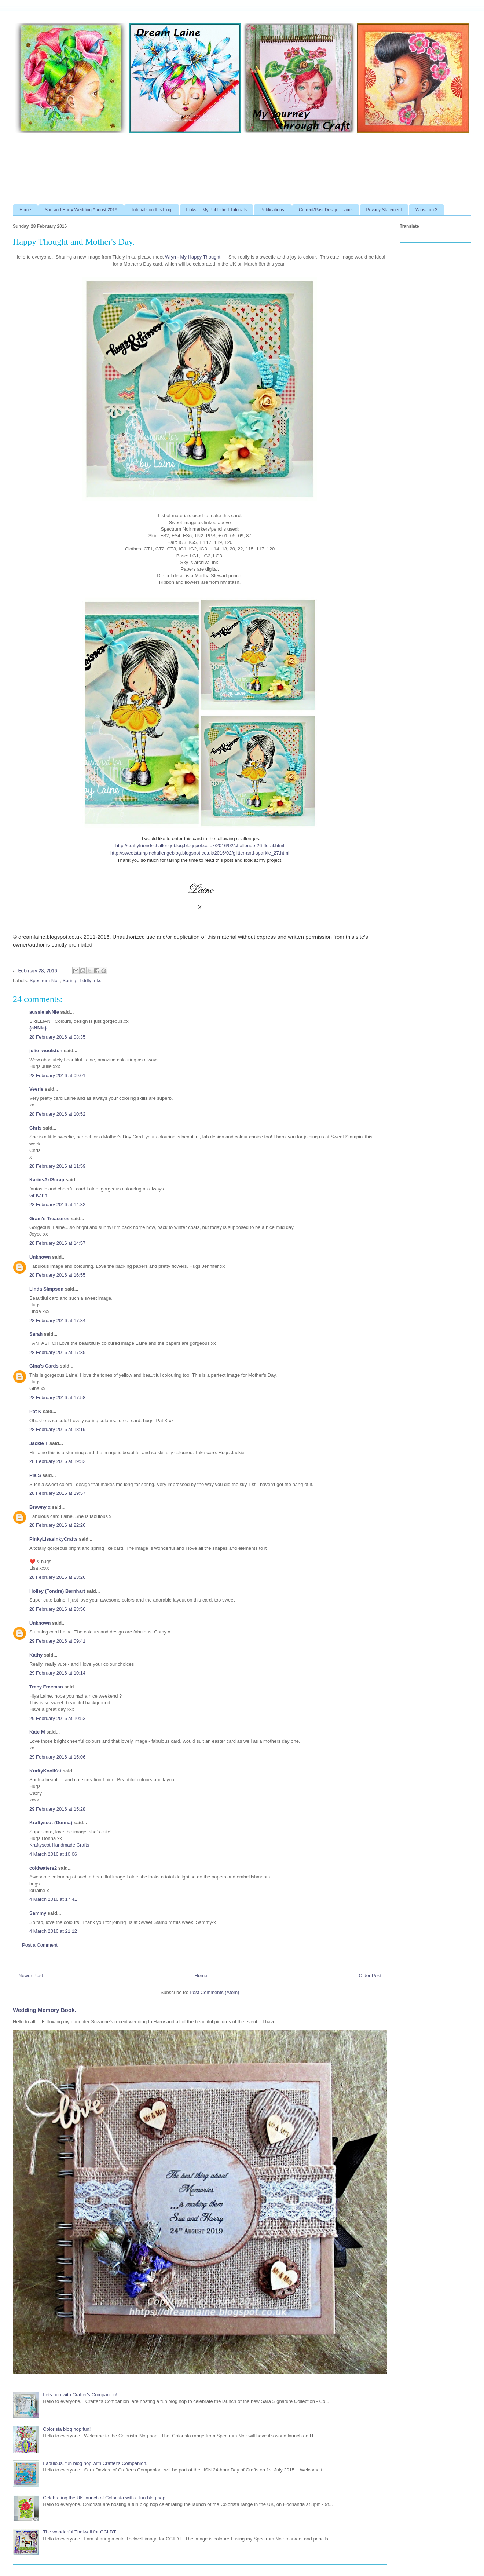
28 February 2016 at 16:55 (57, 1275)
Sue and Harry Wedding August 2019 (81, 209)
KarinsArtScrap (46, 1179)
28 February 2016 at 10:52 (57, 1114)
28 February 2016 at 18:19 (57, 1429)
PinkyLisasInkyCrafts (53, 1539)
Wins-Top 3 (426, 209)
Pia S (35, 1475)
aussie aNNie (44, 1012)
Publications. (272, 209)
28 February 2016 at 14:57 (57, 1243)
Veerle (36, 1089)
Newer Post (30, 1975)
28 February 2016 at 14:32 (57, 1204)
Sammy (37, 1913)
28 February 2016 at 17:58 (57, 1397)
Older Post (370, 1975)
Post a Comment (40, 1945)
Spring (69, 980)
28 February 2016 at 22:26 (57, 1525)
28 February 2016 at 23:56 (57, 1609)
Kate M (37, 1732)
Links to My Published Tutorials (216, 209)
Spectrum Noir (45, 980)
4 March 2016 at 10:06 (53, 1854)
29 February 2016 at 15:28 (57, 1809)
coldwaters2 (43, 1868)
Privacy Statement (384, 209)
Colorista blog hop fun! (67, 2429)
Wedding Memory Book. (44, 2010)
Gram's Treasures (49, 1218)
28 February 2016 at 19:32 (57, 1461)
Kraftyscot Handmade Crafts (59, 1845)
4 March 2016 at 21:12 (53, 1931)
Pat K (35, 1411)
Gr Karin (38, 1195)
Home (25, 209)
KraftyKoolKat (45, 1771)
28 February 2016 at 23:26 (57, 1577)
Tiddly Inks (90, 980)
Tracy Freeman (46, 1687)
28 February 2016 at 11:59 (57, 1166)
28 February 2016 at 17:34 (57, 1320)
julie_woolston (45, 1050)
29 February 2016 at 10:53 (57, 1718)
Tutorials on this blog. (152, 209)
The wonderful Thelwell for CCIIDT (79, 2532)
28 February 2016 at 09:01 (57, 1075)
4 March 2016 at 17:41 (53, 1899)
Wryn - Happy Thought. (193, 257)
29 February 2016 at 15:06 (57, 1757)
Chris (35, 1128)
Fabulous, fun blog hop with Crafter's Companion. (95, 2463)
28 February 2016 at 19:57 (57, 1493)
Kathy (36, 1655)
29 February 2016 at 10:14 (57, 1673)
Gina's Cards (44, 1366)
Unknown (40, 1257)
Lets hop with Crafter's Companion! (80, 2394)
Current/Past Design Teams (326, 209)
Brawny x (40, 1507)
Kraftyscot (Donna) (50, 1822)
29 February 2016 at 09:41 (57, 1641)
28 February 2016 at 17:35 (57, 1352)
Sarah (36, 1334)
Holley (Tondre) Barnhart (57, 1591)
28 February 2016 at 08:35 (57, 1037)
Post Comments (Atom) (214, 1992)
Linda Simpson (46, 1289)
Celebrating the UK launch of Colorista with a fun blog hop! (104, 2497)
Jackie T (38, 1443)
